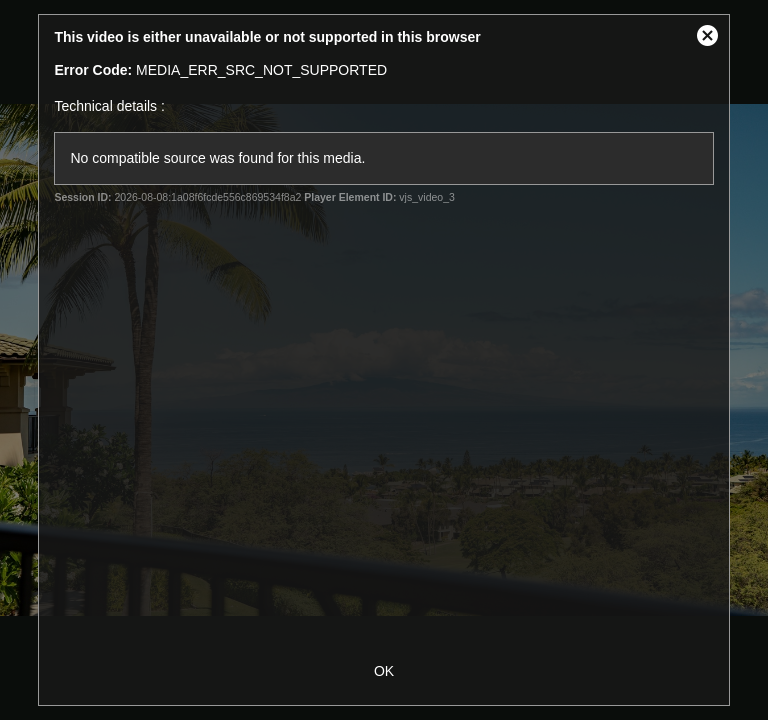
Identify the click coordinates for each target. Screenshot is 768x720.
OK (384, 671)
